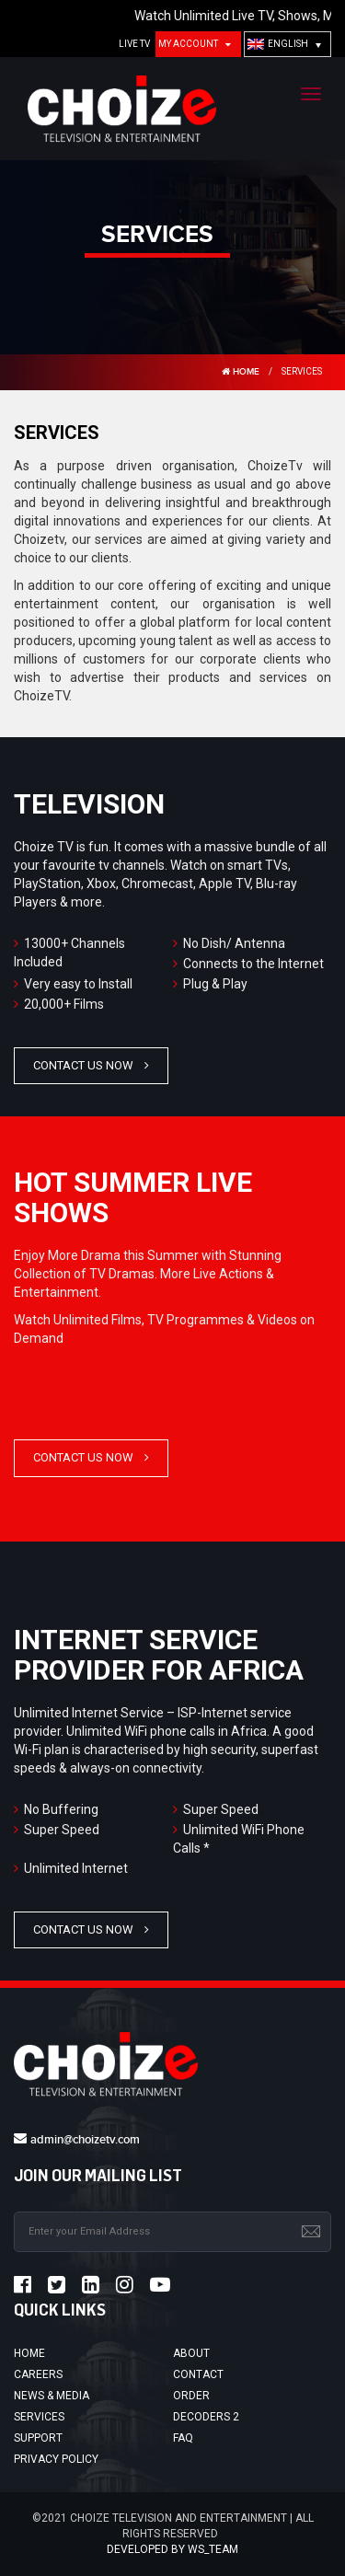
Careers (38, 2374)
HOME (240, 371)
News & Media (51, 2395)
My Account (188, 44)
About (191, 2353)
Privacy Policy (56, 2459)
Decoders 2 (206, 2416)
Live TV (134, 44)
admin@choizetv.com (85, 2139)
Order (191, 2395)
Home (29, 2353)
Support (38, 2438)
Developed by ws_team (172, 2549)
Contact (198, 2374)
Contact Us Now (83, 1065)
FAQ (183, 2438)
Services (39, 2416)
